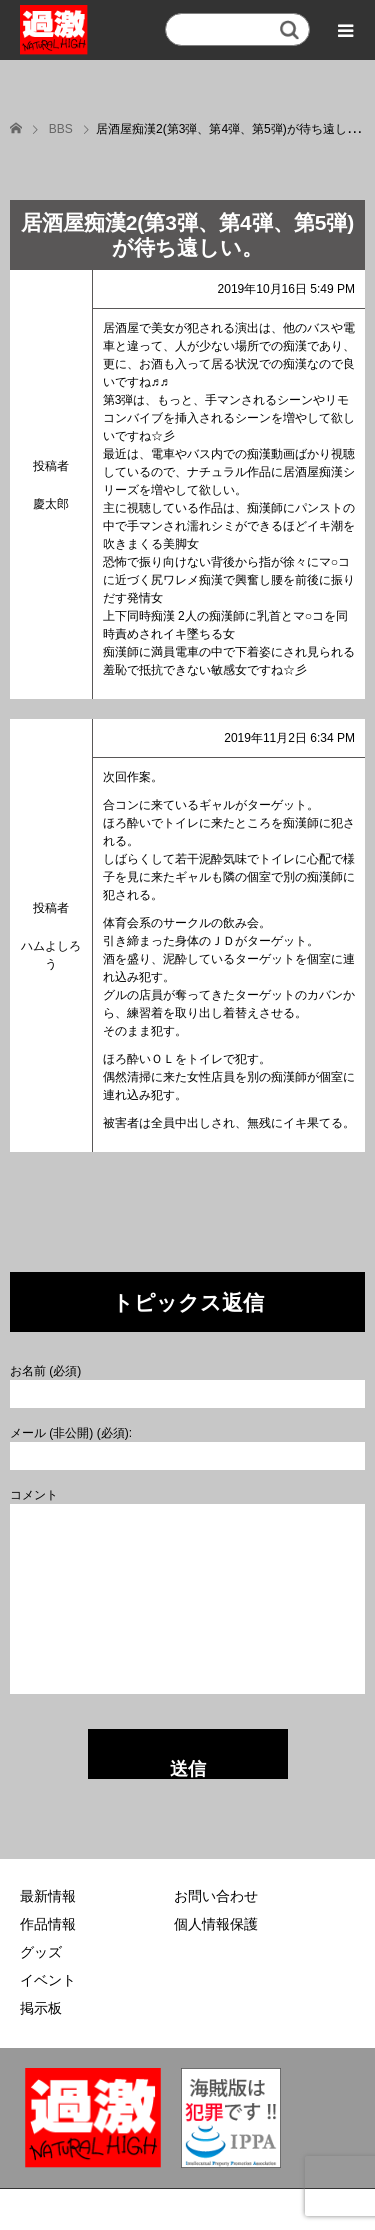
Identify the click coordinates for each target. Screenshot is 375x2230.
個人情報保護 (216, 1924)
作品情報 (48, 1924)
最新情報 (48, 1896)
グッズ (41, 1952)
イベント (48, 1980)
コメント (34, 1495)
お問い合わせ (216, 1896)
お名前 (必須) (45, 1371)
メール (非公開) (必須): (71, 1433)
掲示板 (41, 2008)
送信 (188, 1769)
